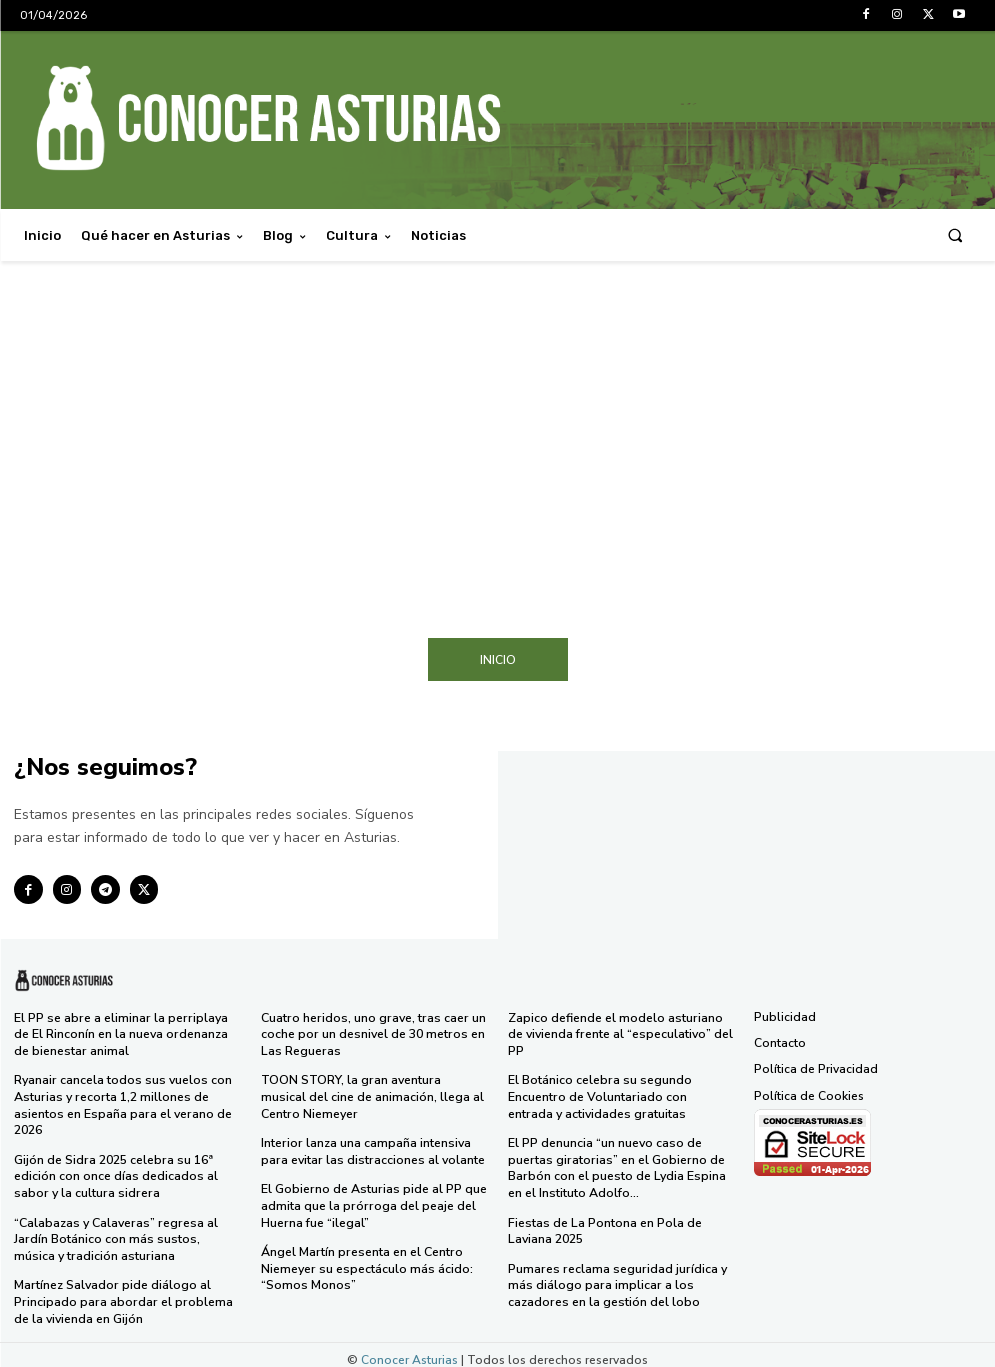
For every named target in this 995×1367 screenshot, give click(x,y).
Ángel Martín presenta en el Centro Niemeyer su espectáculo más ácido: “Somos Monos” (365, 1260)
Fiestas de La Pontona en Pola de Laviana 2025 (603, 1224)
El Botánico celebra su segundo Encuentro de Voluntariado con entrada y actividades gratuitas (619, 1093)
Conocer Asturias (409, 1349)
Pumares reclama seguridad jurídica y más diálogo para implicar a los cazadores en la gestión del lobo (614, 1276)
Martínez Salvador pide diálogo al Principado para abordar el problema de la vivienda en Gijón (121, 1291)
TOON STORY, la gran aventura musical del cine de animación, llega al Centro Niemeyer (373, 1093)
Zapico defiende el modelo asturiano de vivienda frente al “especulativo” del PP (619, 1033)
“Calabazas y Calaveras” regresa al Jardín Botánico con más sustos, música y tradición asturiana (126, 1231)
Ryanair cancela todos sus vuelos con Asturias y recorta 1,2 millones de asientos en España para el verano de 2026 (120, 1101)
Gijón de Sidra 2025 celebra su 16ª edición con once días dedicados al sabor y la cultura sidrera (115, 1170)
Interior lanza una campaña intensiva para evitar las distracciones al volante (370, 1147)
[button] (955, 235)
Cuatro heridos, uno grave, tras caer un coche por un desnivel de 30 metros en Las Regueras (371, 1033)
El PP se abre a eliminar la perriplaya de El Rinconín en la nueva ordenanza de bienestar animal (120, 1033)
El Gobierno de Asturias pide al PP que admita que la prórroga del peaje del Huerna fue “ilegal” (372, 1199)
